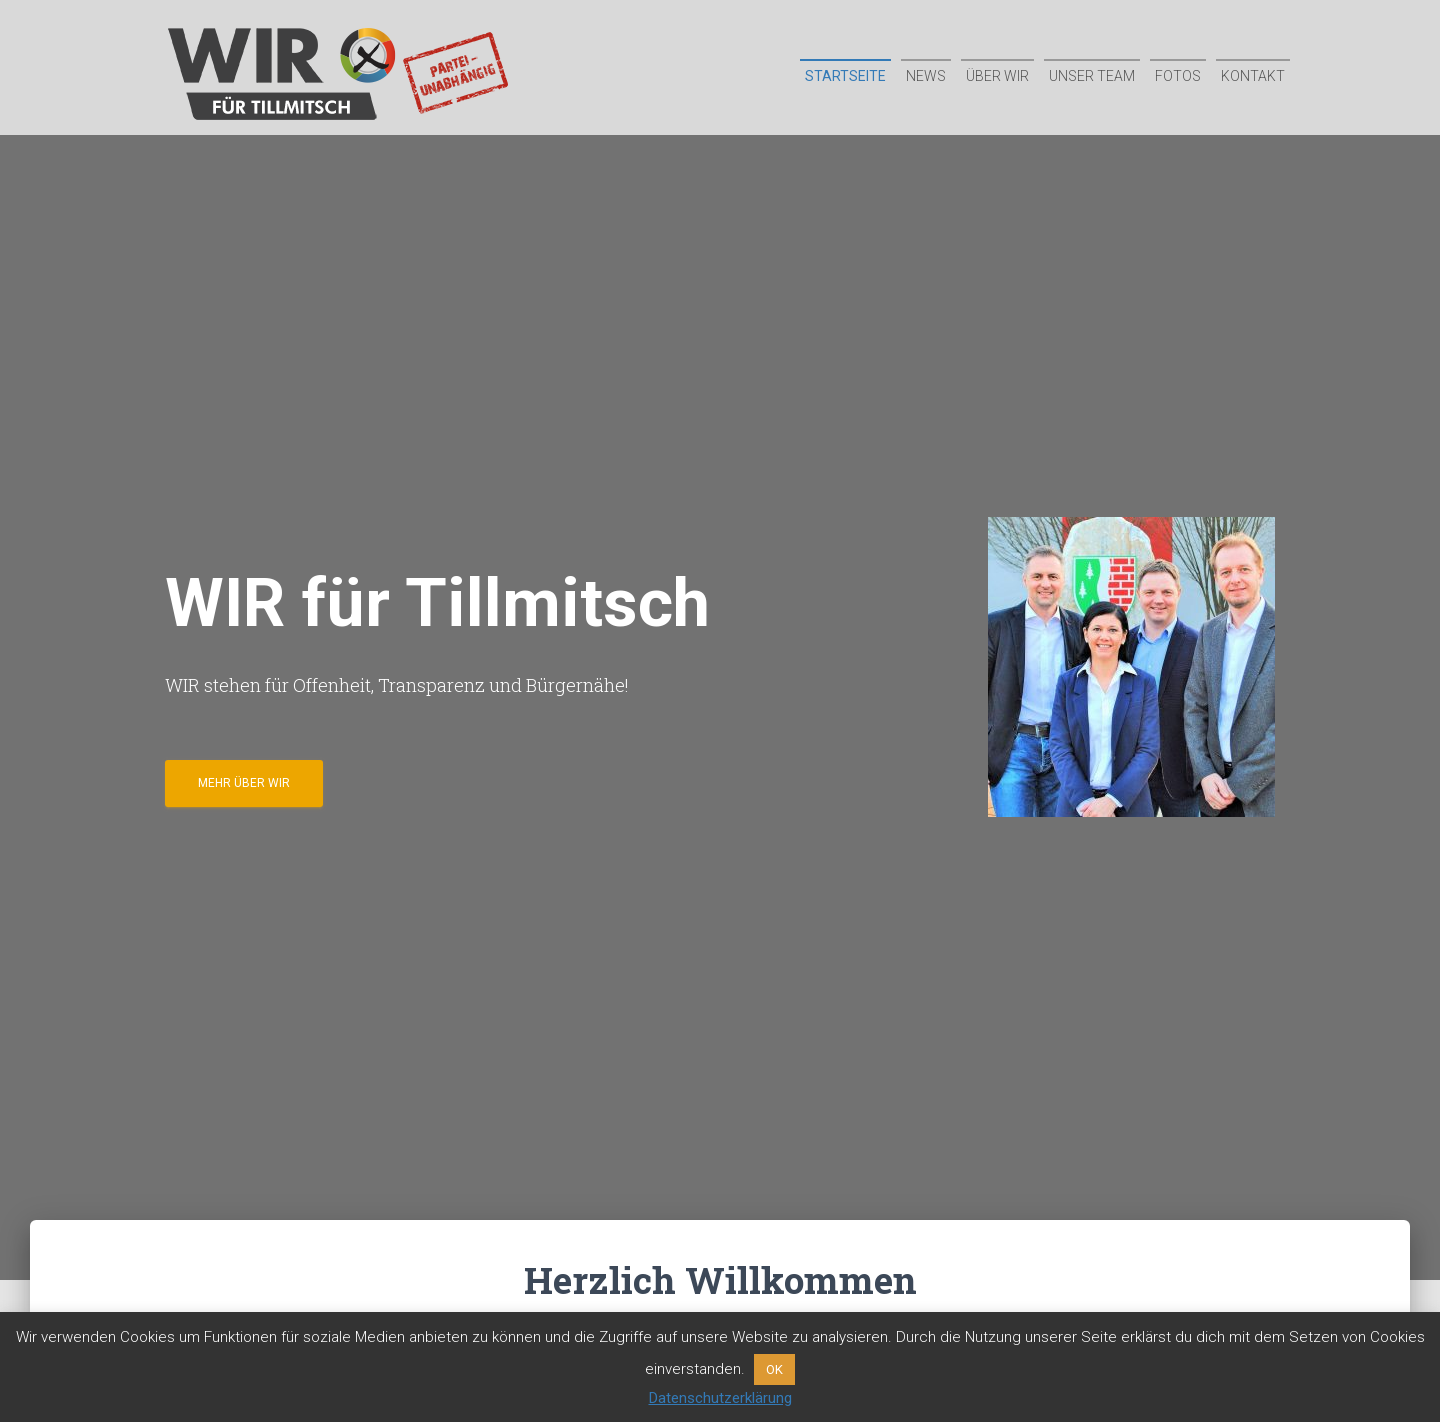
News (926, 76)
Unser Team (1092, 76)
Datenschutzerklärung (720, 1398)
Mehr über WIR (244, 783)
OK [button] (774, 1369)
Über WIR (997, 76)
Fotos (1178, 76)
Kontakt (1253, 76)
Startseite (845, 76)
